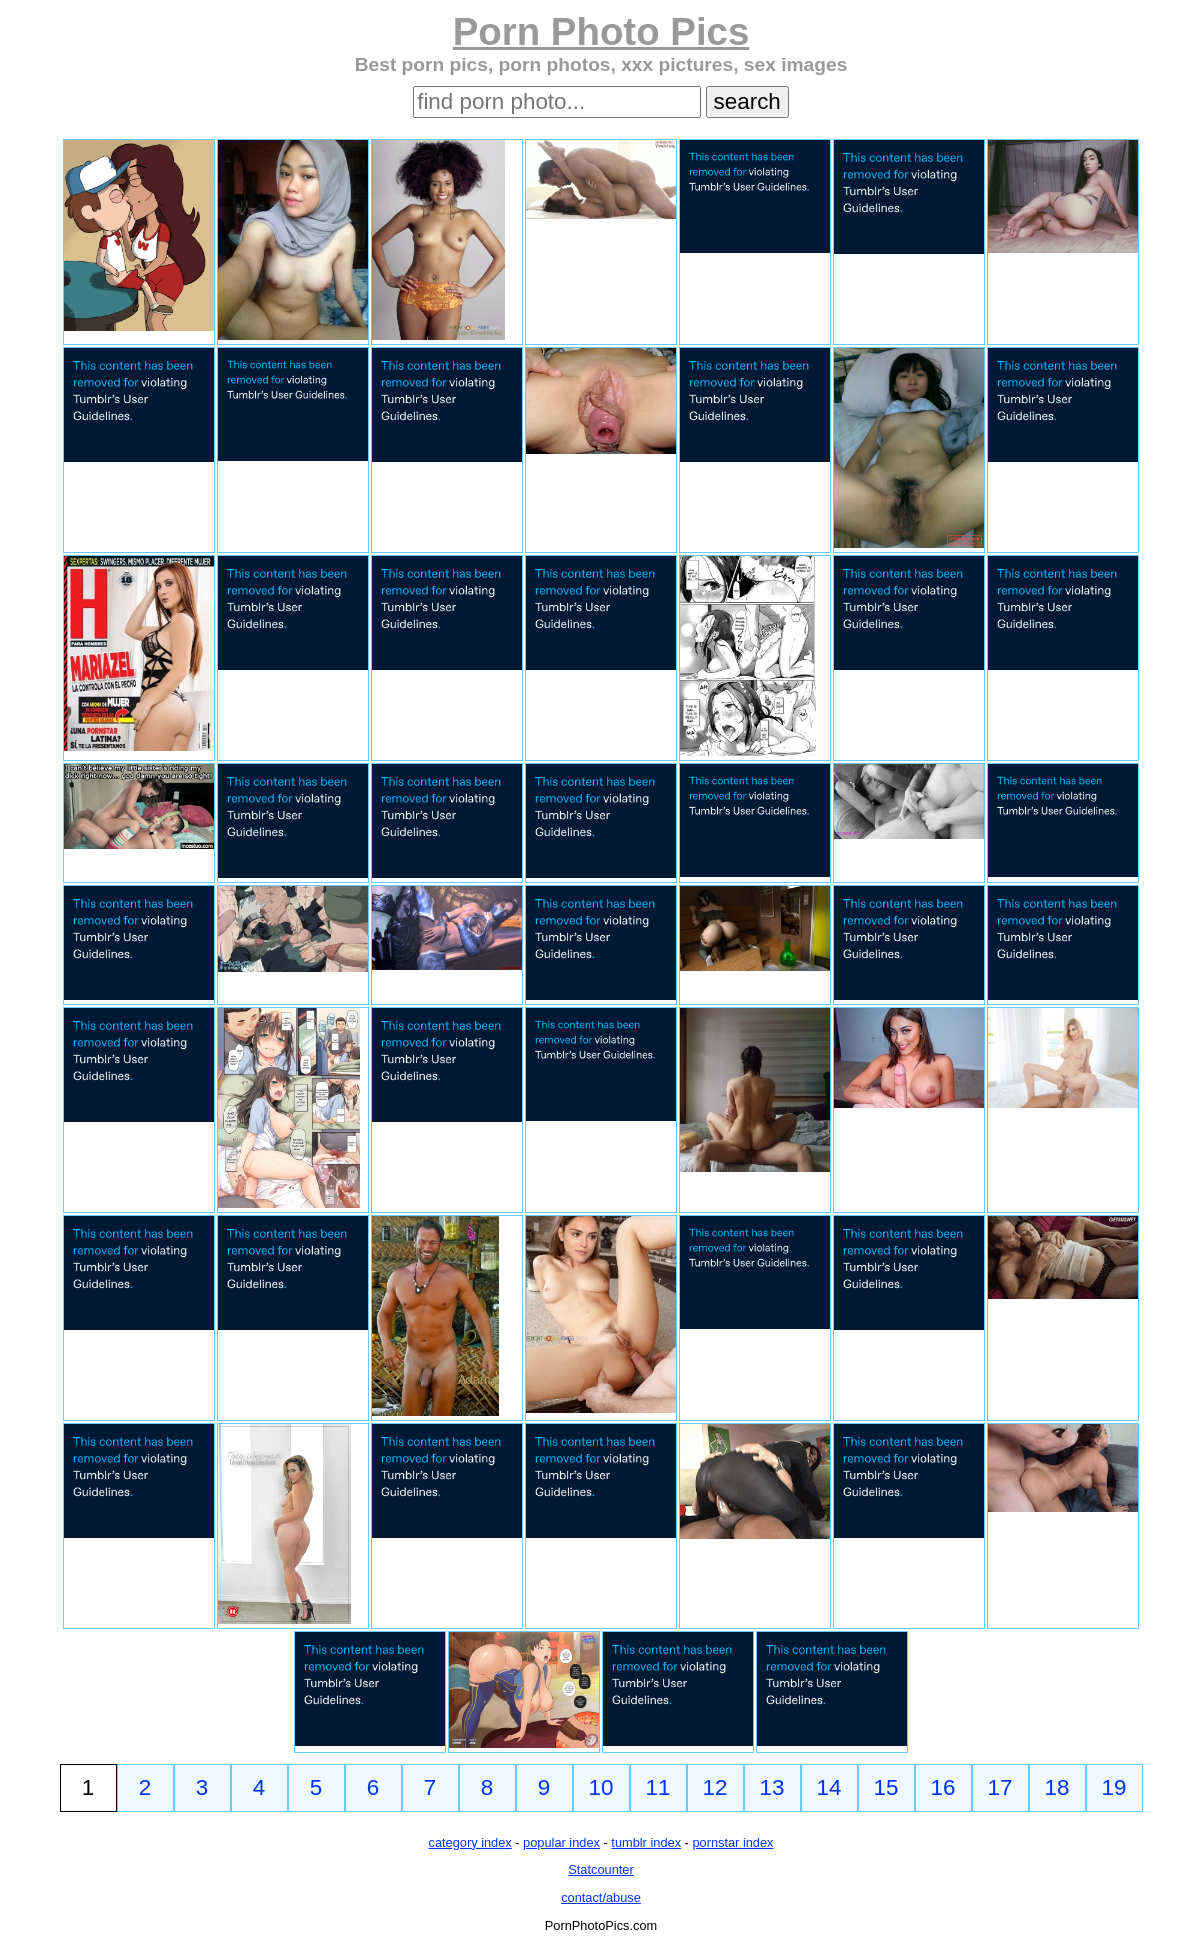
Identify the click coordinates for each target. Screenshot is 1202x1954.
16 (943, 1787)
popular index (561, 1842)
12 (715, 1787)
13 (772, 1787)
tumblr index (646, 1842)
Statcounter (600, 1869)
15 (886, 1787)
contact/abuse (601, 1897)
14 (829, 1787)
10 (601, 1787)
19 (1114, 1787)
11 (658, 1787)
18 (1057, 1787)
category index (470, 1842)
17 (1000, 1787)
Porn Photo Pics (601, 31)
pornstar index (732, 1842)
